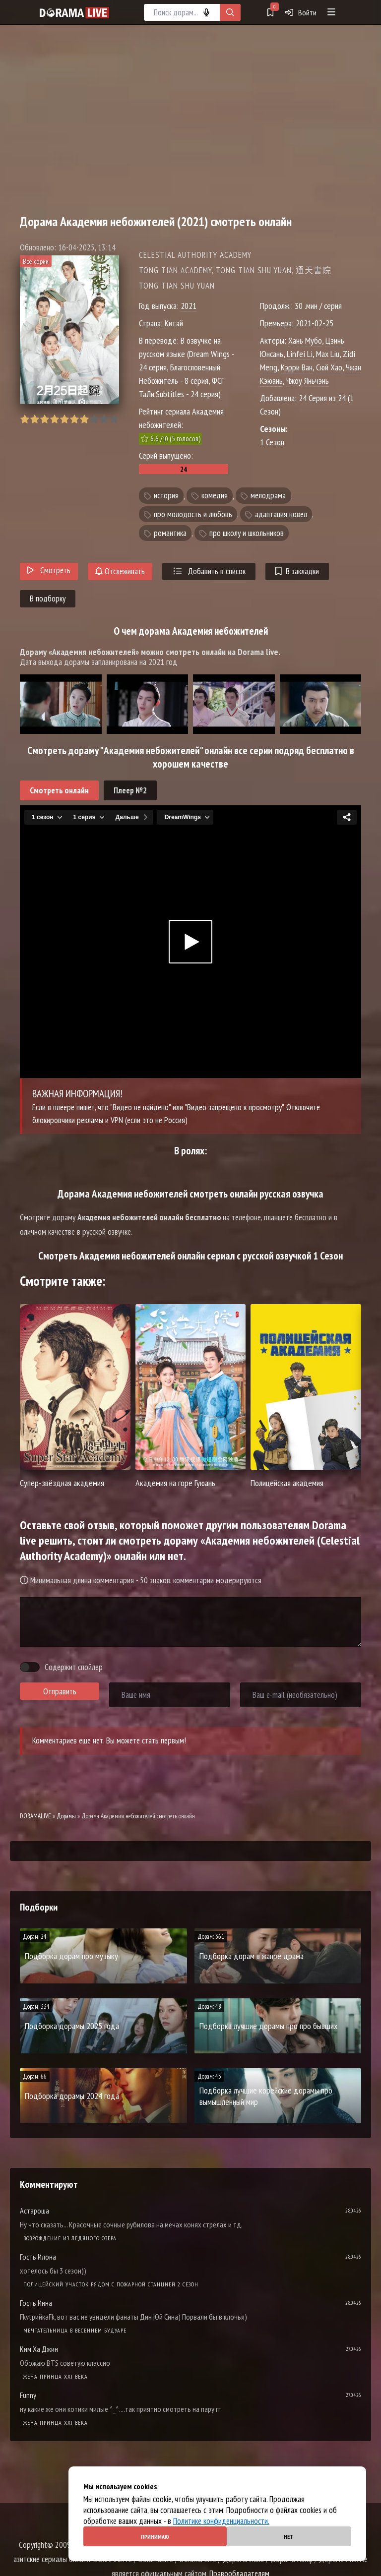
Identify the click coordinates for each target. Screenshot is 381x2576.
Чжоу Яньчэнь (307, 380)
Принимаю (155, 2536)
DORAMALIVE (35, 1816)
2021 (188, 305)
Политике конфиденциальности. (221, 2521)
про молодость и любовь (193, 514)
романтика (170, 533)
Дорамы (66, 1816)
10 (114, 419)
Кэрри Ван (297, 367)
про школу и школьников (246, 533)
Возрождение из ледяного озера (70, 2238)
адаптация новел (281, 514)
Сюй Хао (329, 367)
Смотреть (48, 570)
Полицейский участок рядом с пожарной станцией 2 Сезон (110, 2284)
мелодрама (268, 495)
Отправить (59, 1691)
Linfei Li (300, 353)
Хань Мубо (305, 340)
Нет (289, 2536)
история (166, 495)
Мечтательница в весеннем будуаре (75, 2330)
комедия (214, 495)
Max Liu (327, 353)
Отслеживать (120, 571)
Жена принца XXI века (55, 2376)
